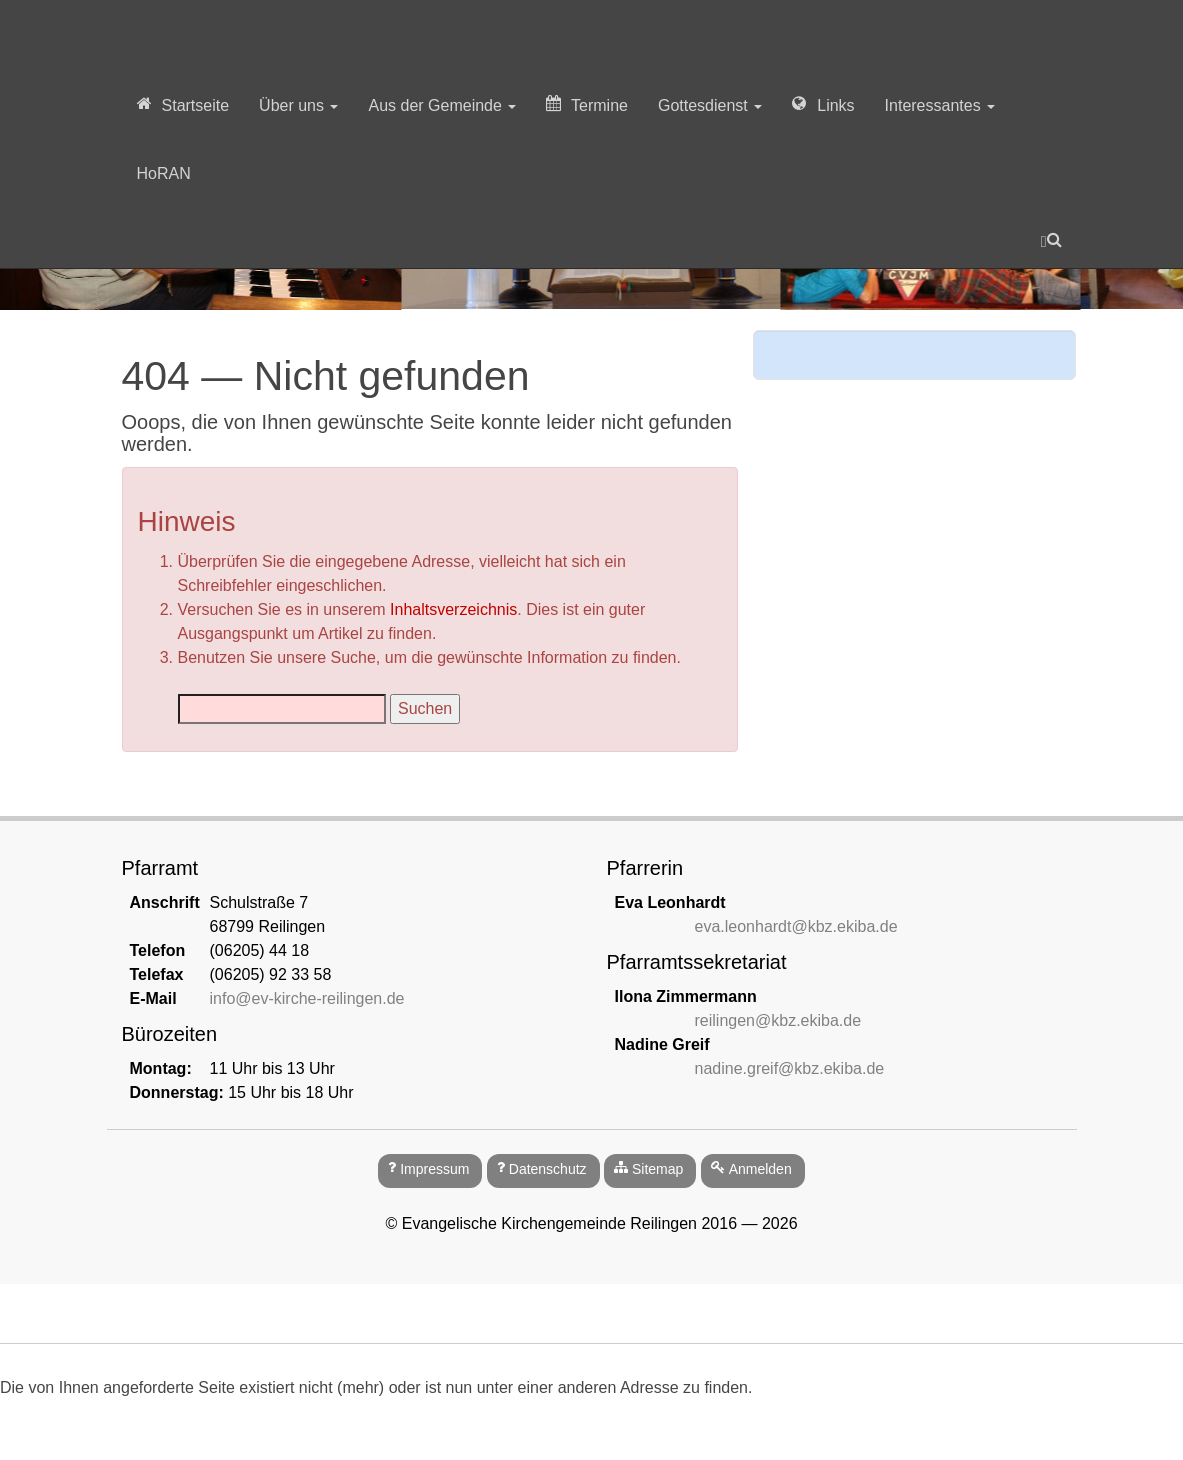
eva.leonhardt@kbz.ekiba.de (796, 926)
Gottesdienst (710, 105)
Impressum (434, 1169)
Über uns (298, 105)
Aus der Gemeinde (442, 105)
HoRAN (164, 173)
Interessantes (940, 105)
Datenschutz (548, 1169)
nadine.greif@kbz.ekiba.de (790, 1068)
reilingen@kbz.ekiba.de (778, 1020)
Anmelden (760, 1169)
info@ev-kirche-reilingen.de (307, 998)
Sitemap (657, 1169)
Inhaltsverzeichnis (453, 609)
